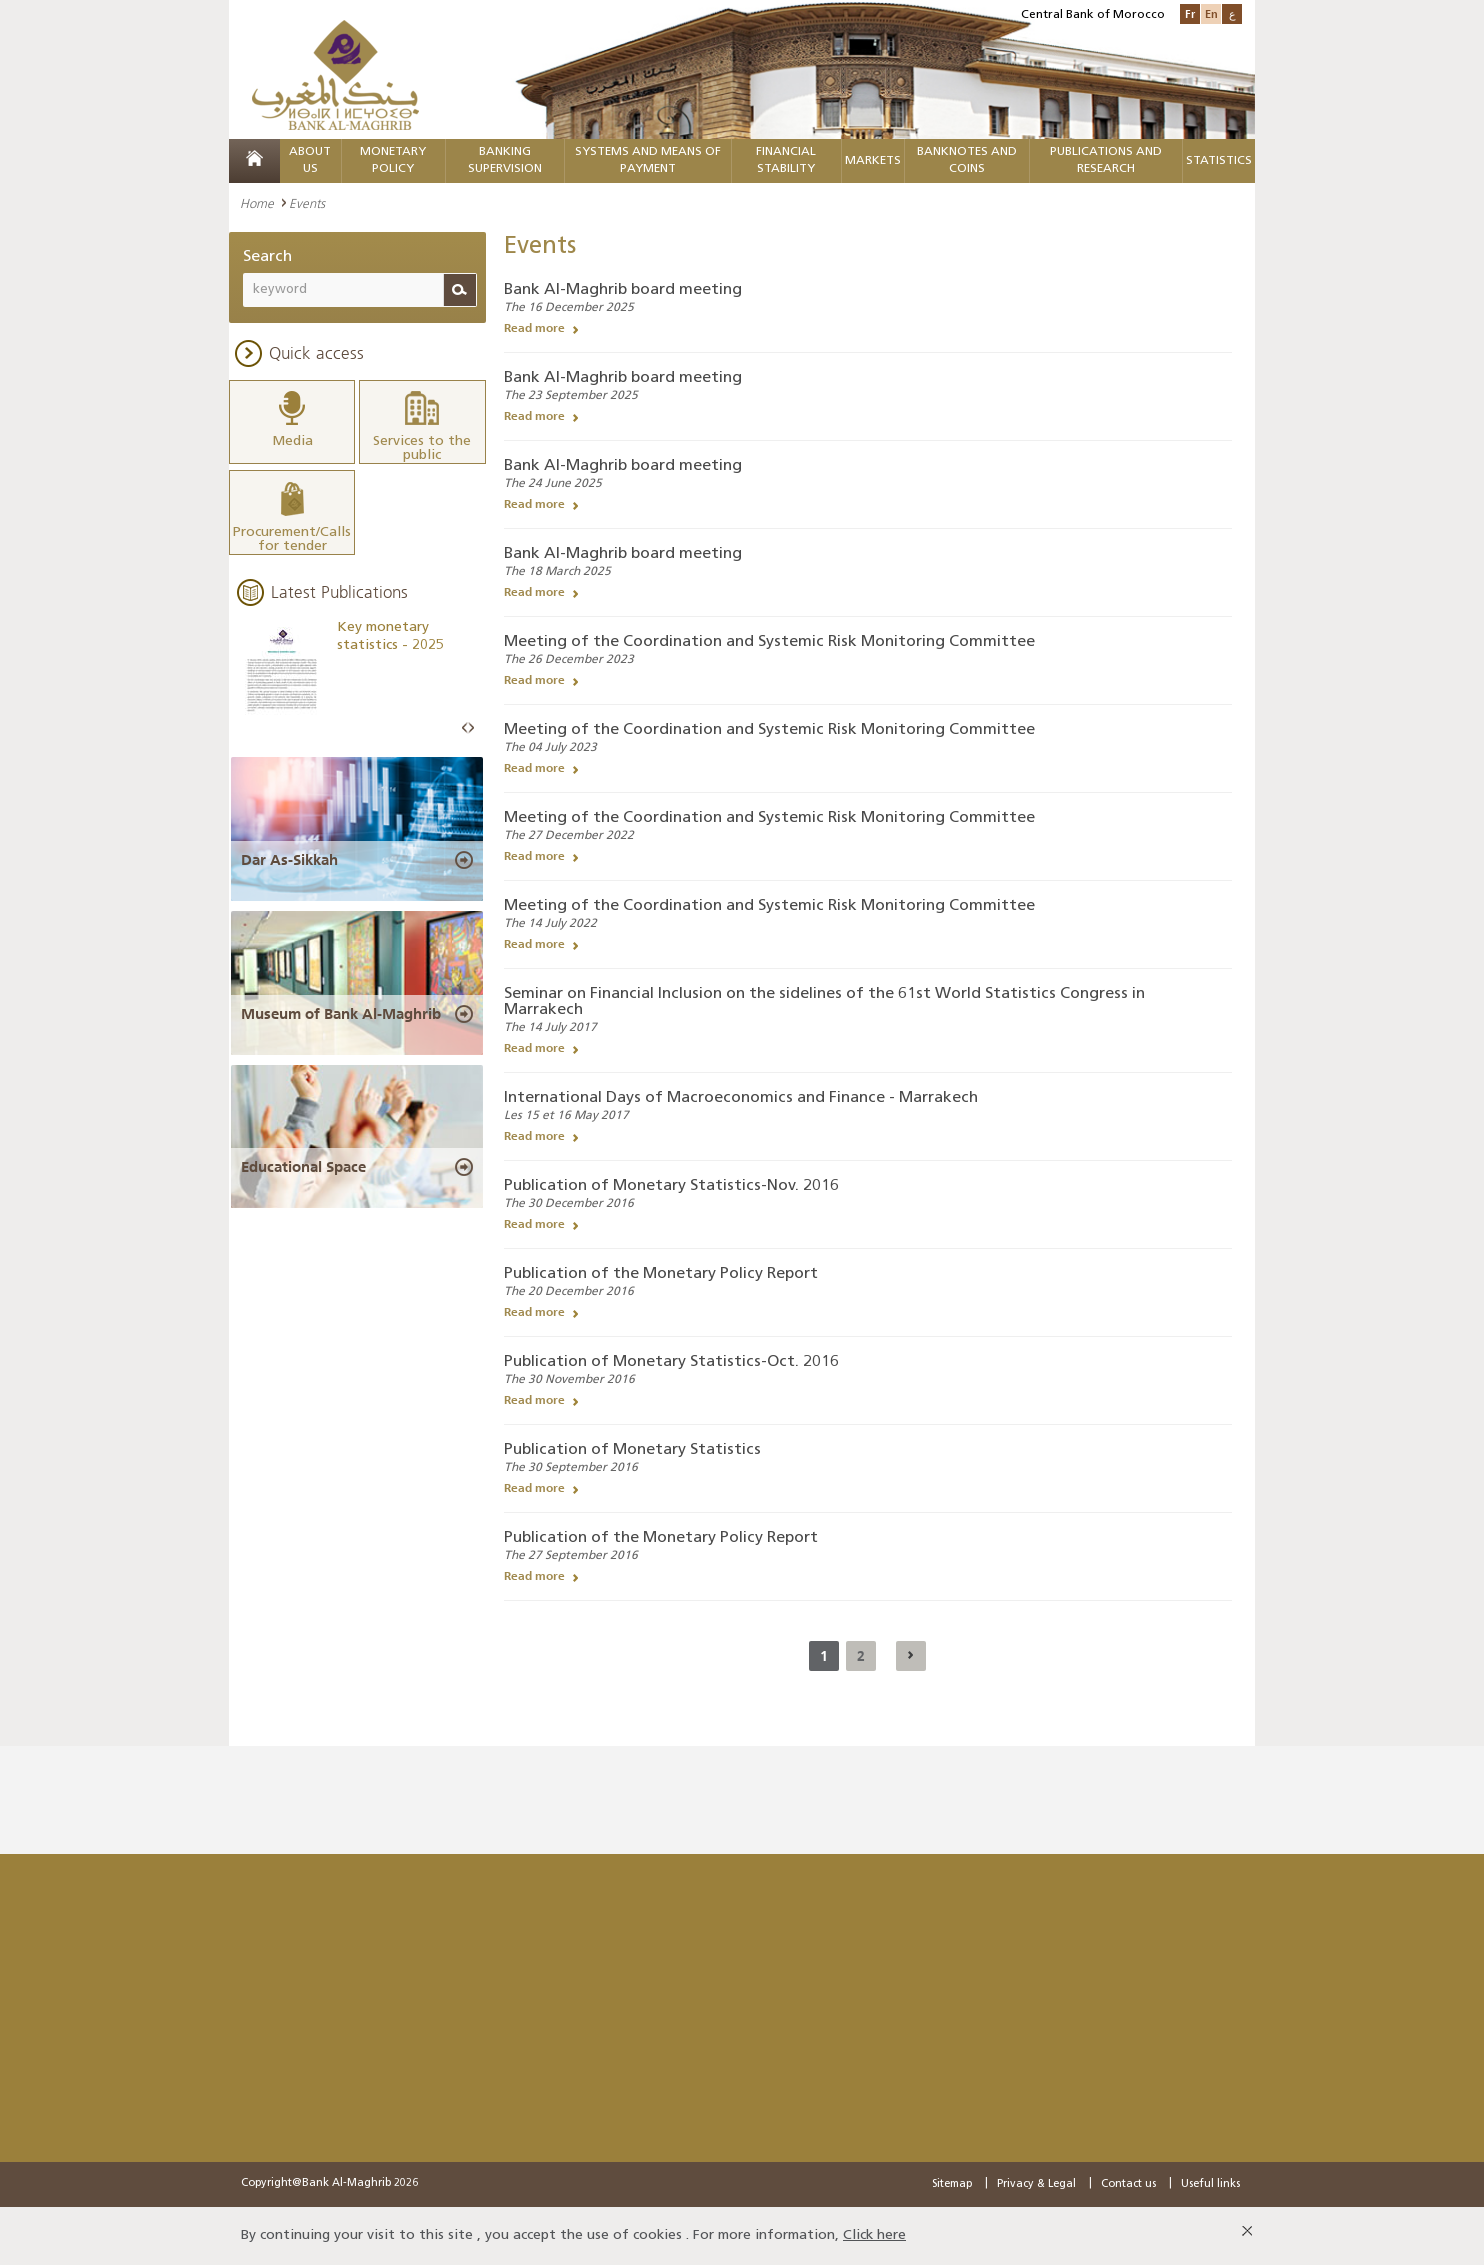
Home (257, 203)
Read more (534, 328)
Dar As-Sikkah (289, 858)
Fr (1190, 13)
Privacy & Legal (1036, 2184)
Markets (873, 161)
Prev (465, 727)
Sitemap (952, 2184)
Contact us (1128, 2184)
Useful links (1210, 2184)
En (1211, 13)
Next (471, 727)
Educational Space (303, 1166)
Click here (874, 2235)
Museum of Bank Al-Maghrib (341, 1012)
